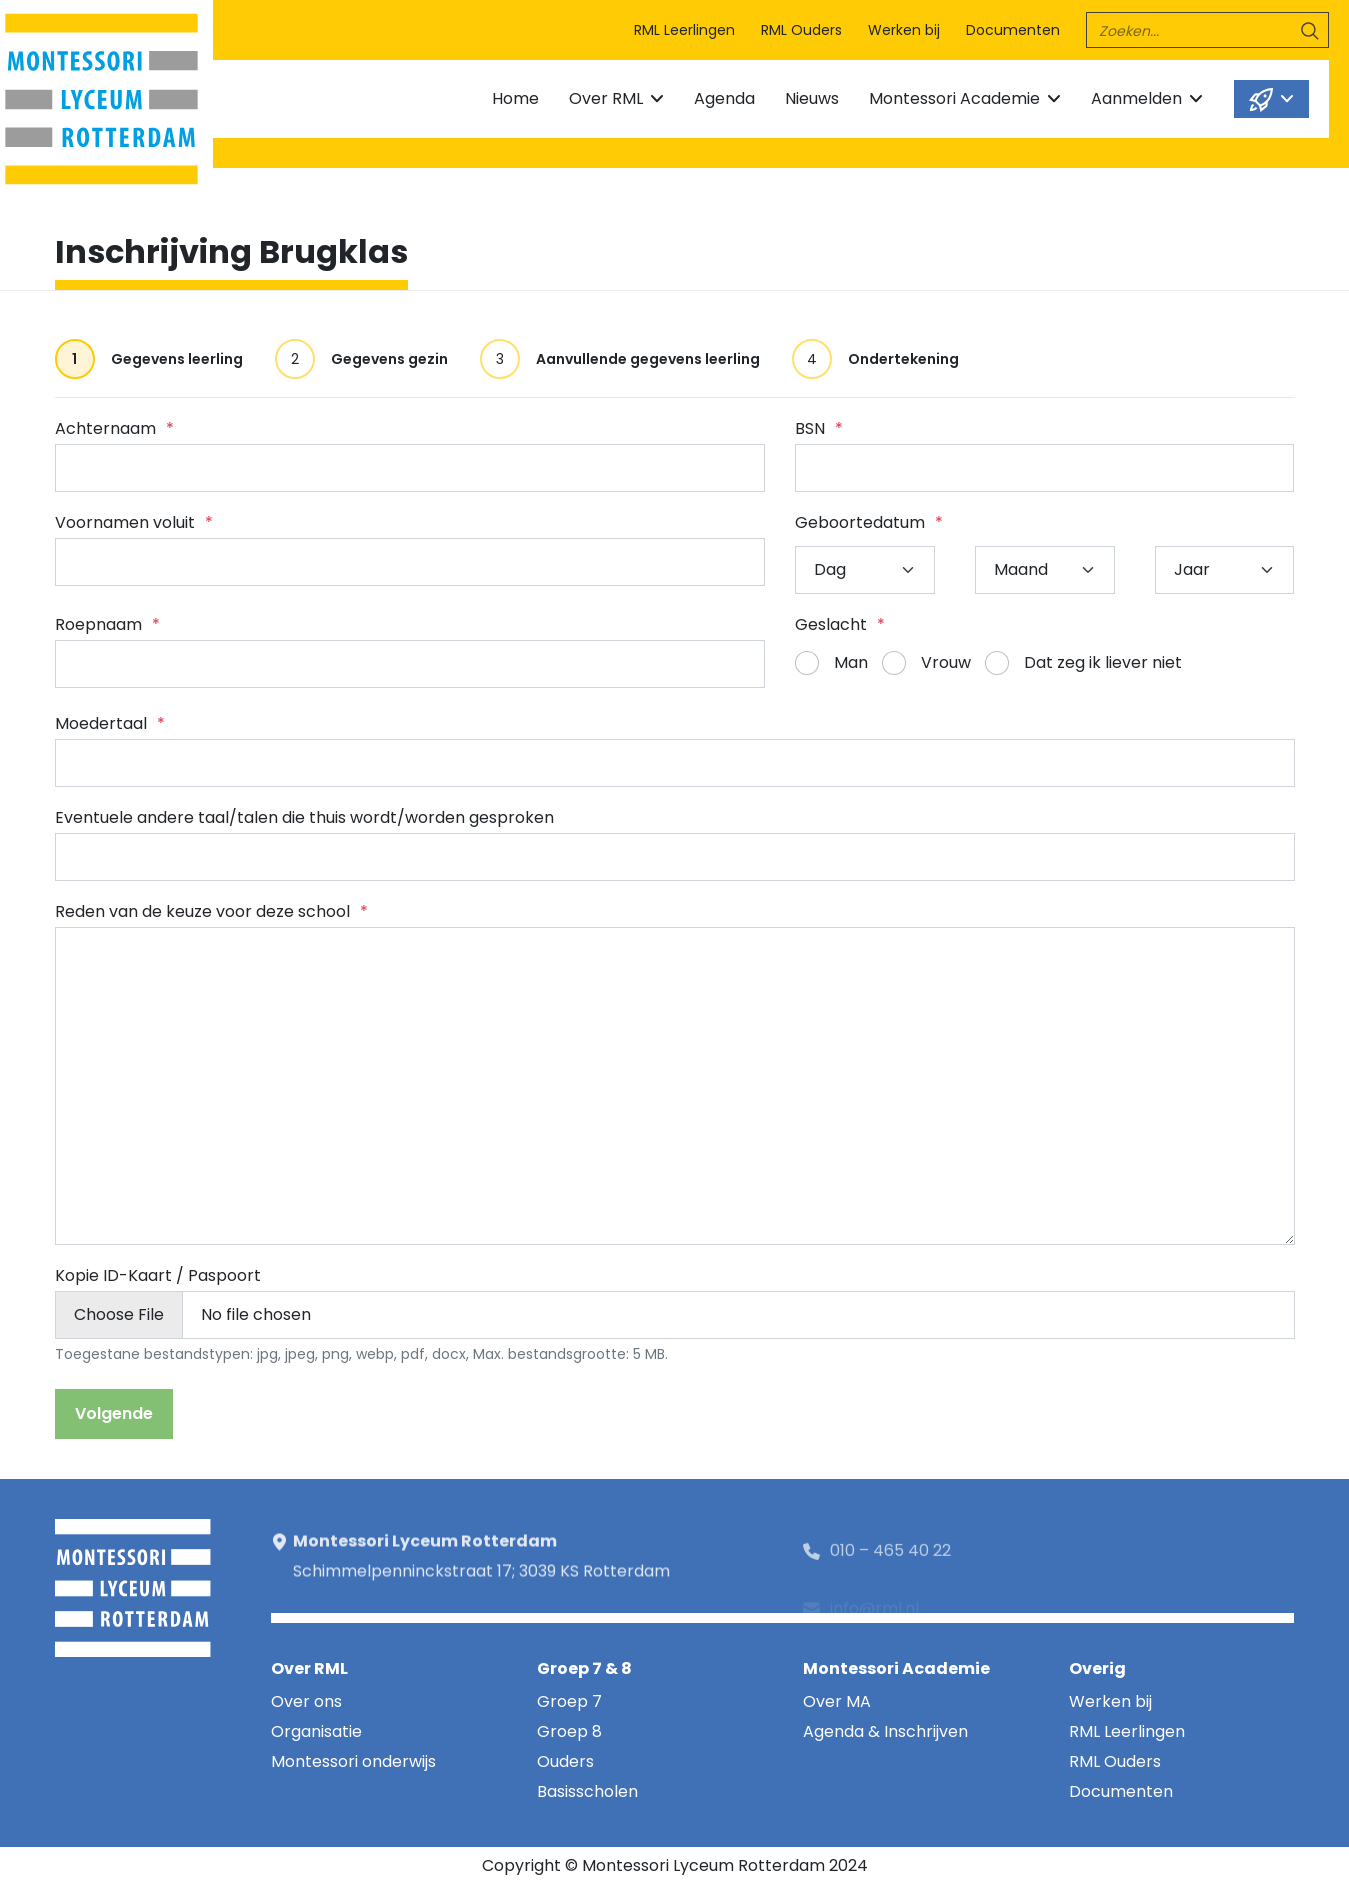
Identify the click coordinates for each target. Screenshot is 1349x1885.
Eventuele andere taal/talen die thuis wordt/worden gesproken (304, 817)
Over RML (606, 98)
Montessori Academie (954, 98)
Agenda (724, 98)
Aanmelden (1136, 98)
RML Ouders (801, 30)
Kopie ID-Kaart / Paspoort (158, 1275)
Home (515, 98)
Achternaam (114, 428)
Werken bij (904, 30)
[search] (1207, 30)
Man (851, 662)
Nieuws (812, 98)
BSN (819, 428)
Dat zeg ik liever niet (1103, 662)
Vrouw (946, 662)
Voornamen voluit (134, 522)
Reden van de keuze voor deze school (211, 911)
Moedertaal (110, 723)
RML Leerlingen (684, 30)
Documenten (1013, 30)
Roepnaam (107, 624)
